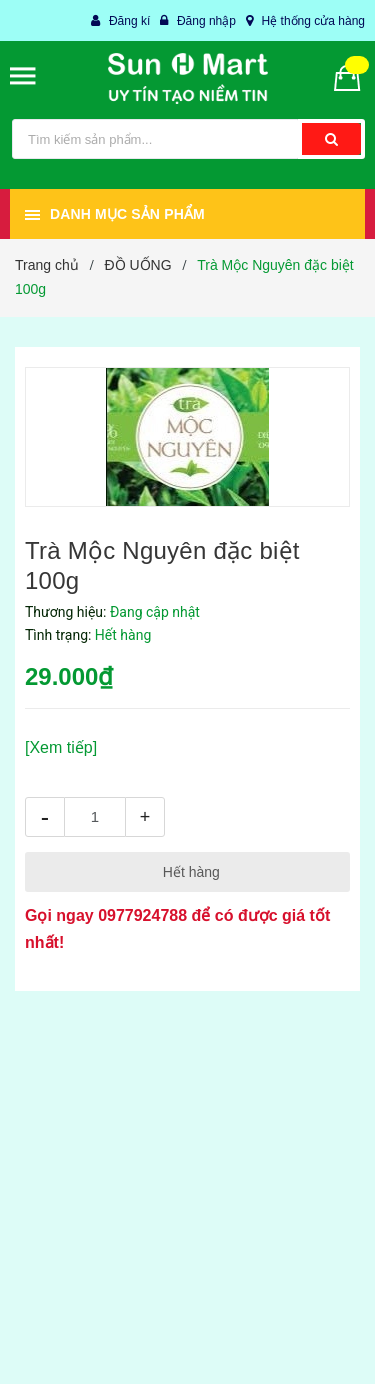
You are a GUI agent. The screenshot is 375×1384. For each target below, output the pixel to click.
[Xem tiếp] (61, 747)
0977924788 (142, 915)
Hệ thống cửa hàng (313, 21)
